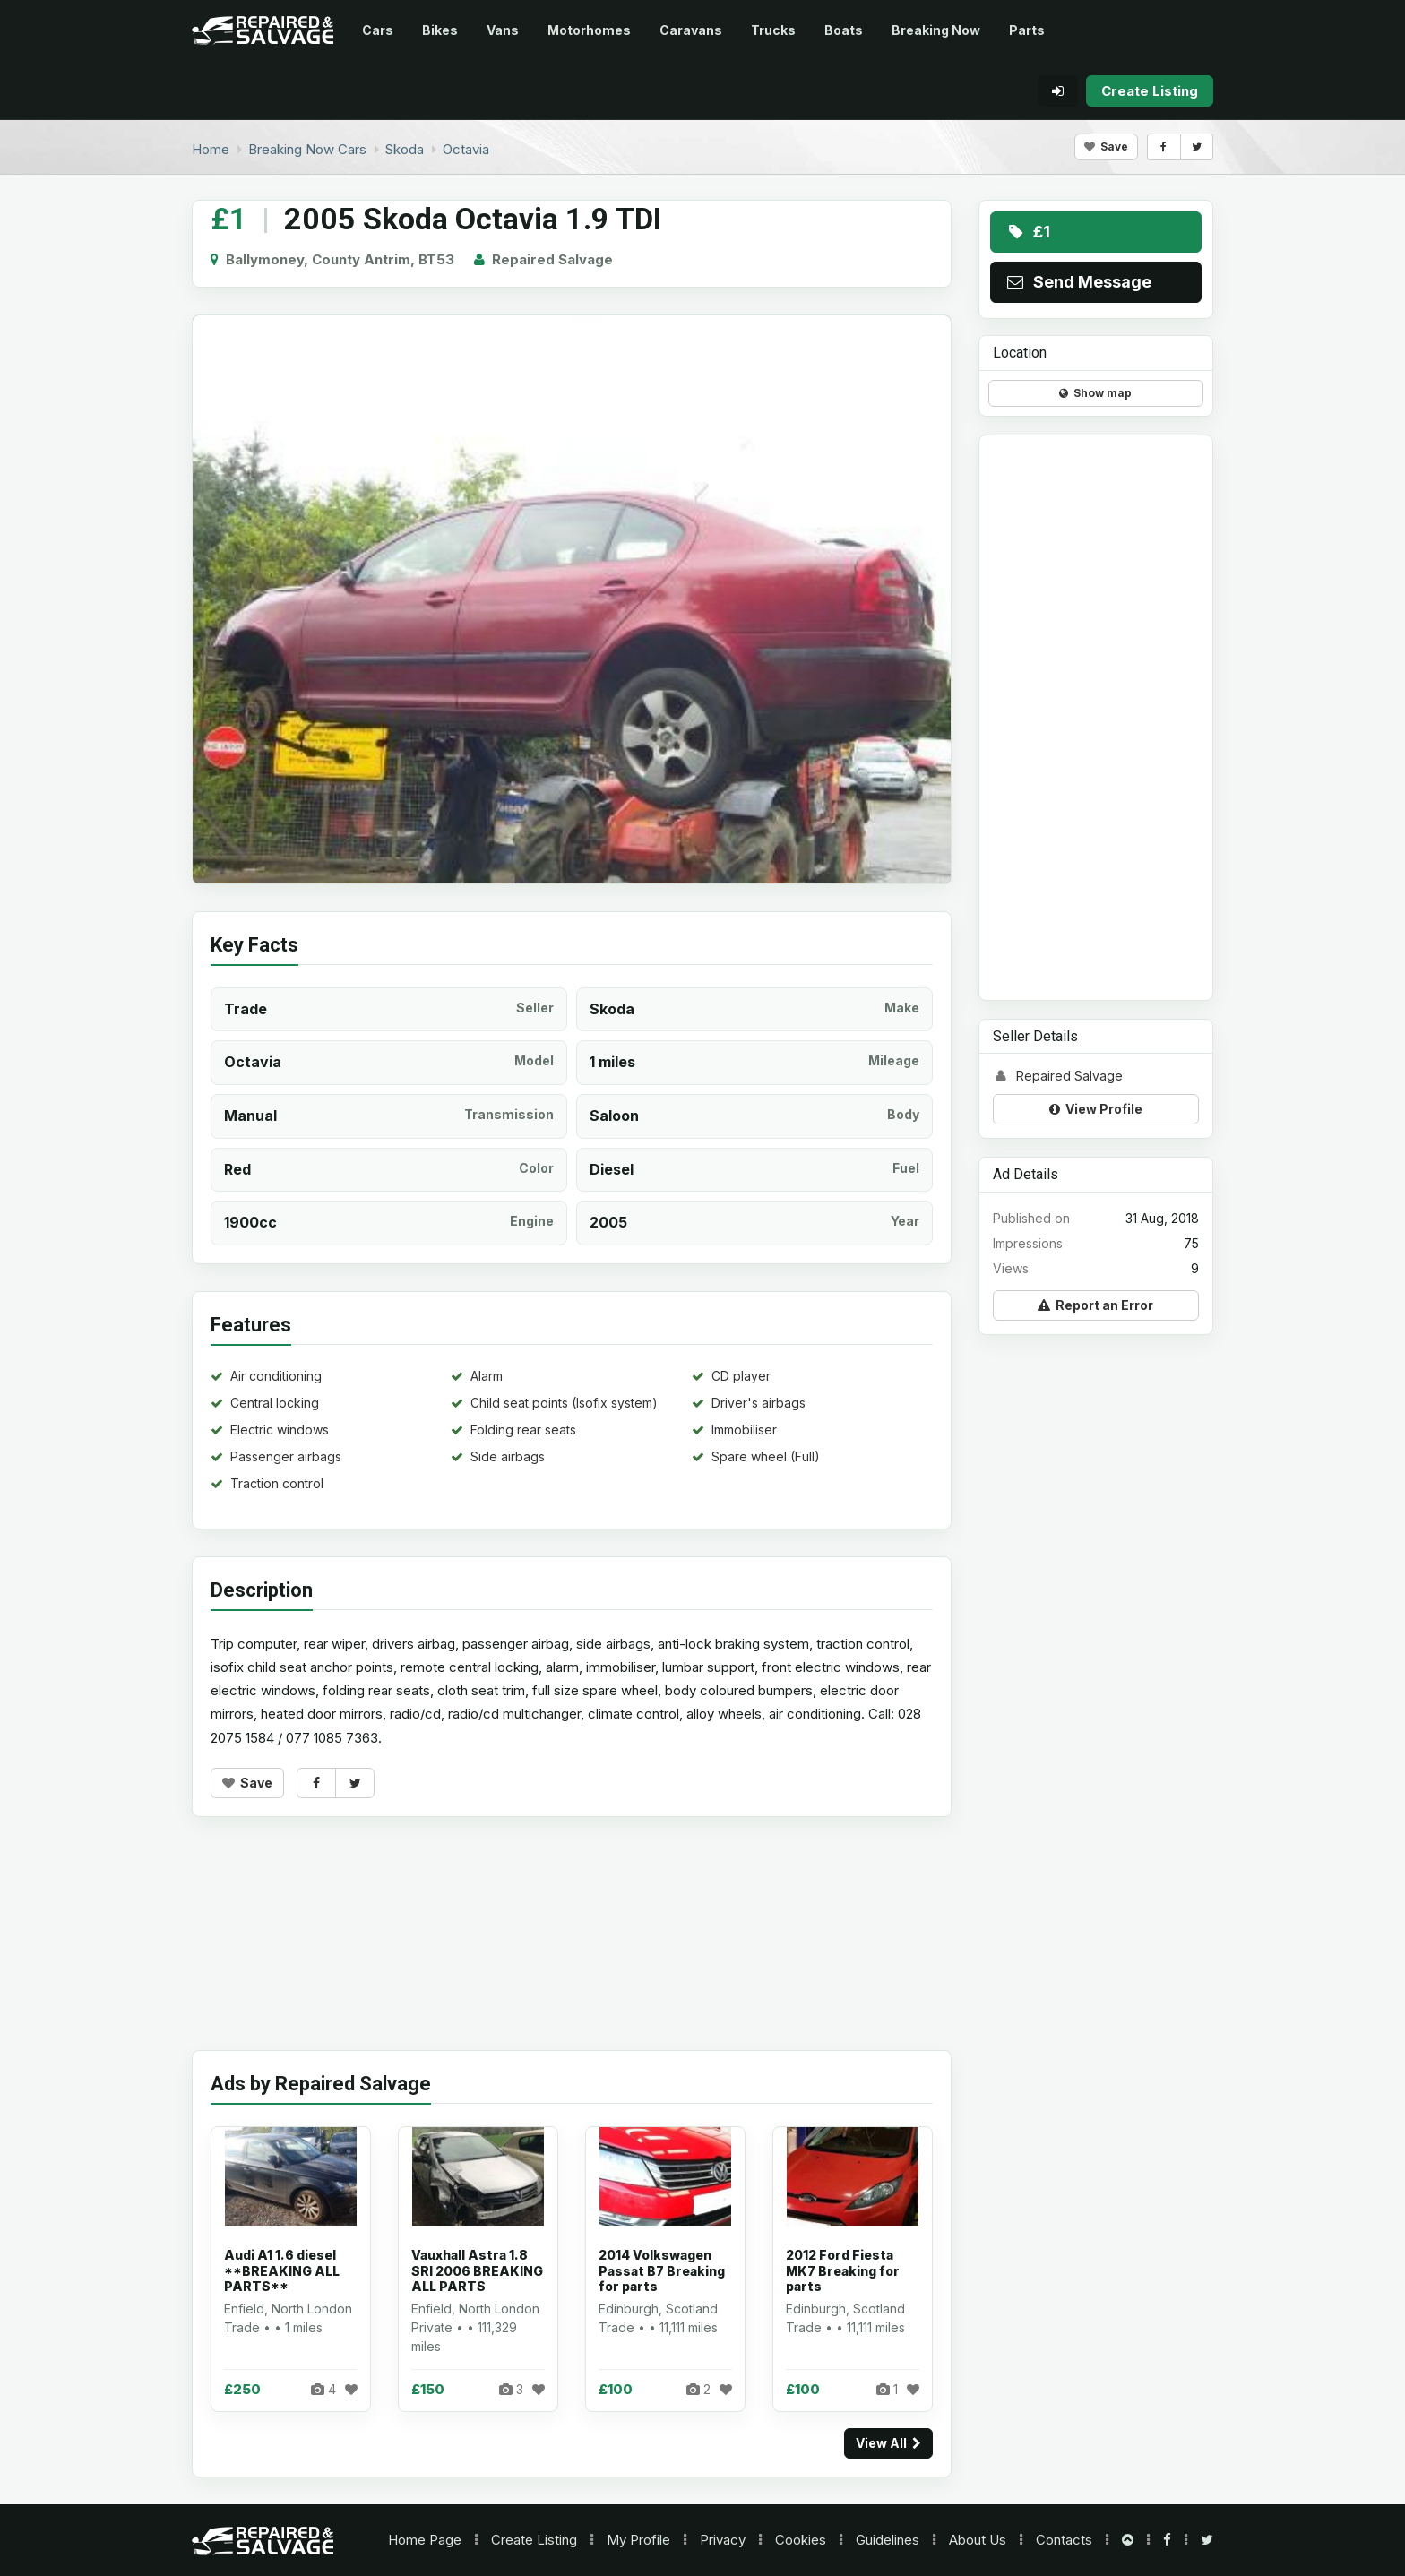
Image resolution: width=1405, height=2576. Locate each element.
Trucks (773, 30)
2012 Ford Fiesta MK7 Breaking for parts (843, 2270)
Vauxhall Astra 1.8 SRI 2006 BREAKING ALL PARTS (477, 2270)
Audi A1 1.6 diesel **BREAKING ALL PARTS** (282, 2270)
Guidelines (887, 2539)
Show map (1095, 393)
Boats (843, 30)
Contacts (1064, 2539)
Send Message (1078, 281)
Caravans (690, 30)
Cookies (800, 2539)
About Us (977, 2539)
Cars (377, 30)
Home (424, 2539)
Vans (503, 30)
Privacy (723, 2539)
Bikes (440, 30)
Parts (1027, 30)
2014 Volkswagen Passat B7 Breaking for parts (662, 2270)
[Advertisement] (572, 1947)
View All (888, 2443)
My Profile (638, 2539)
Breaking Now (936, 30)
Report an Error (1095, 1305)
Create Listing (534, 2539)
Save (1106, 146)
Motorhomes (589, 30)
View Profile (1095, 1108)
